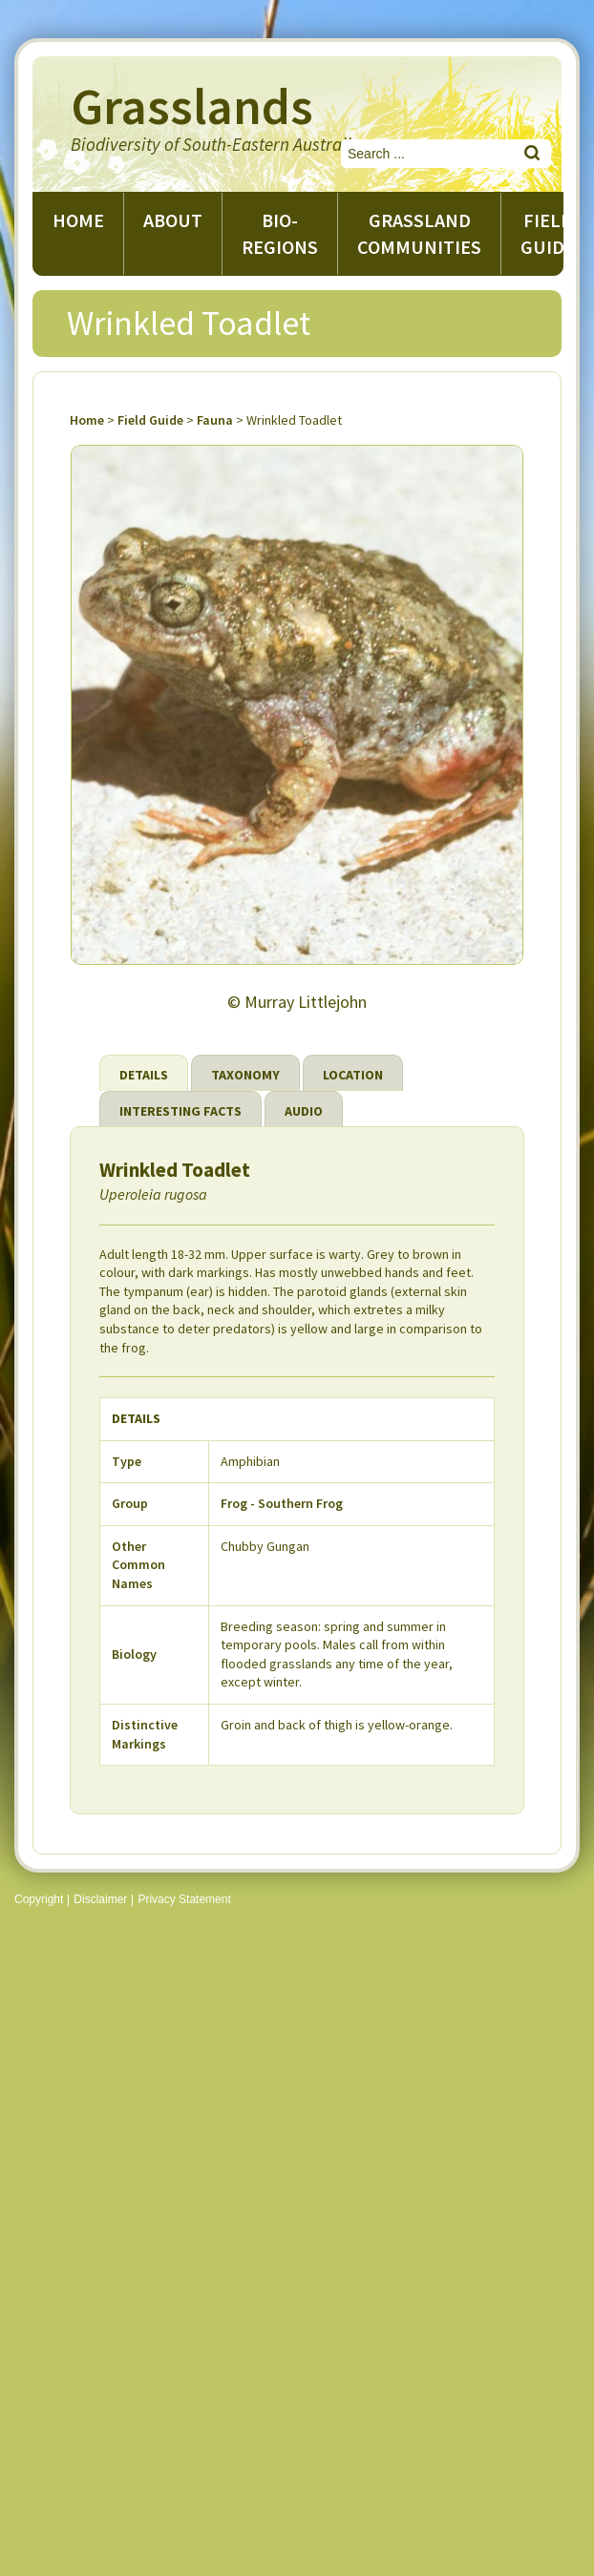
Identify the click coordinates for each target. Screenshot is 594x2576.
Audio (304, 1111)
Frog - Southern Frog (282, 1503)
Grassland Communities (419, 233)
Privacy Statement (184, 1899)
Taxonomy (245, 1074)
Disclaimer (100, 1899)
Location (353, 1074)
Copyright (38, 1899)
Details (143, 1074)
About (172, 220)
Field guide (547, 233)
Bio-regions (280, 233)
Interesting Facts (180, 1111)
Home (78, 220)
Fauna (215, 420)
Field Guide (150, 420)
